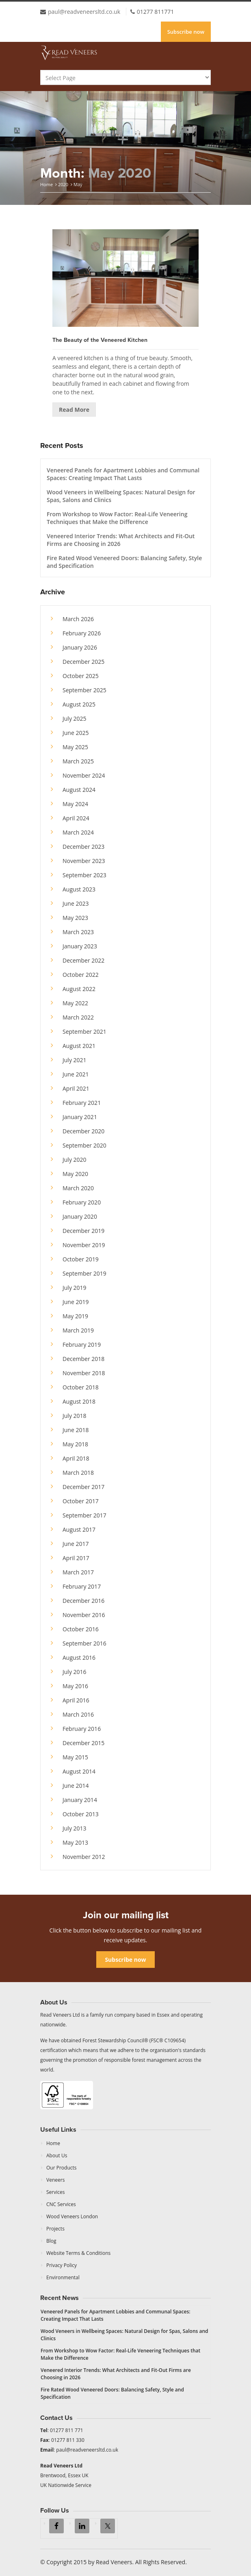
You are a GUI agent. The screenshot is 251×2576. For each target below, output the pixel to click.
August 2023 (79, 889)
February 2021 (82, 1102)
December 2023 (83, 846)
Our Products (61, 2167)
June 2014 (76, 1785)
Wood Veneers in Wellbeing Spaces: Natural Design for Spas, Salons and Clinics (121, 496)
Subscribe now (185, 31)
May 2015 (75, 1757)
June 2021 (76, 1074)
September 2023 (84, 875)
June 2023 (76, 903)
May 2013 (75, 1842)
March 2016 (78, 1714)
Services (55, 2192)
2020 (63, 184)
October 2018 (81, 1387)
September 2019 (84, 1273)
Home (46, 184)
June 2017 (76, 1544)
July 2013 (75, 1828)
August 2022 (79, 989)
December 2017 (83, 1487)
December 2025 (83, 661)
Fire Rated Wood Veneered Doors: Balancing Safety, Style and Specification (124, 562)
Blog (51, 2240)
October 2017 (81, 1501)
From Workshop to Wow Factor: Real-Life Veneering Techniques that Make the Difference (117, 518)
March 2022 (78, 1017)
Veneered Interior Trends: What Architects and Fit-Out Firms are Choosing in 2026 (121, 540)
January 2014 (80, 1800)
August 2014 (79, 1771)
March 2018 (78, 1472)
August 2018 (79, 1401)
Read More (74, 409)
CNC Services (61, 2204)
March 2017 (78, 1572)
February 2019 (82, 1344)
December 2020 (83, 1131)
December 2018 (83, 1359)
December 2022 (83, 960)
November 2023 (84, 861)
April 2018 (76, 1458)
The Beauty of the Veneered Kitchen (99, 340)
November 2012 (84, 1857)
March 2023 (78, 932)
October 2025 (81, 676)
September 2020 (84, 1145)
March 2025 (78, 761)
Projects (55, 2228)
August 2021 (79, 1046)
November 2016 (84, 1615)
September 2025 (84, 690)
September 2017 (84, 1515)
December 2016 (83, 1600)
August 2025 (79, 704)
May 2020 (75, 1174)
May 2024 (75, 804)
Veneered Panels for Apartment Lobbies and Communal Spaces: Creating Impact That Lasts (123, 474)
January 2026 (80, 647)
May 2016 (75, 1686)
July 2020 (75, 1159)
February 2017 (82, 1586)
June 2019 (76, 1302)
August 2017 (79, 1529)
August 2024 (79, 789)
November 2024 (84, 775)
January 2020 (80, 1216)
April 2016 (76, 1700)
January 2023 (80, 946)
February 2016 (82, 1729)
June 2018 (76, 1430)
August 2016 (79, 1657)
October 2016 (81, 1629)
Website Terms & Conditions (78, 2253)
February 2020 (82, 1202)
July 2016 (75, 1672)
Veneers (55, 2179)
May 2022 (75, 1003)
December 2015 (83, 1743)
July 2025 (75, 718)
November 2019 (84, 1245)
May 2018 (75, 1444)
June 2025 (76, 733)
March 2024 (78, 832)
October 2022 (81, 974)
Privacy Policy (61, 2265)
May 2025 (75, 747)
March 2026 (78, 619)
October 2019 (81, 1259)
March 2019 (78, 1330)
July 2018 (75, 1416)
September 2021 (84, 1031)
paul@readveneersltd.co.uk (84, 11)
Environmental (63, 2277)
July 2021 (75, 1060)
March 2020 (78, 1188)
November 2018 (84, 1373)
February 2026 (82, 633)
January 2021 (80, 1117)
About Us (56, 2155)
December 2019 (83, 1231)
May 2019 (75, 1316)
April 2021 (76, 1088)
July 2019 (75, 1287)
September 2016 (84, 1643)
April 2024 (76, 818)
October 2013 (81, 1814)
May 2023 (75, 918)
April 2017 (76, 1558)
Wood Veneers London (72, 2216)
